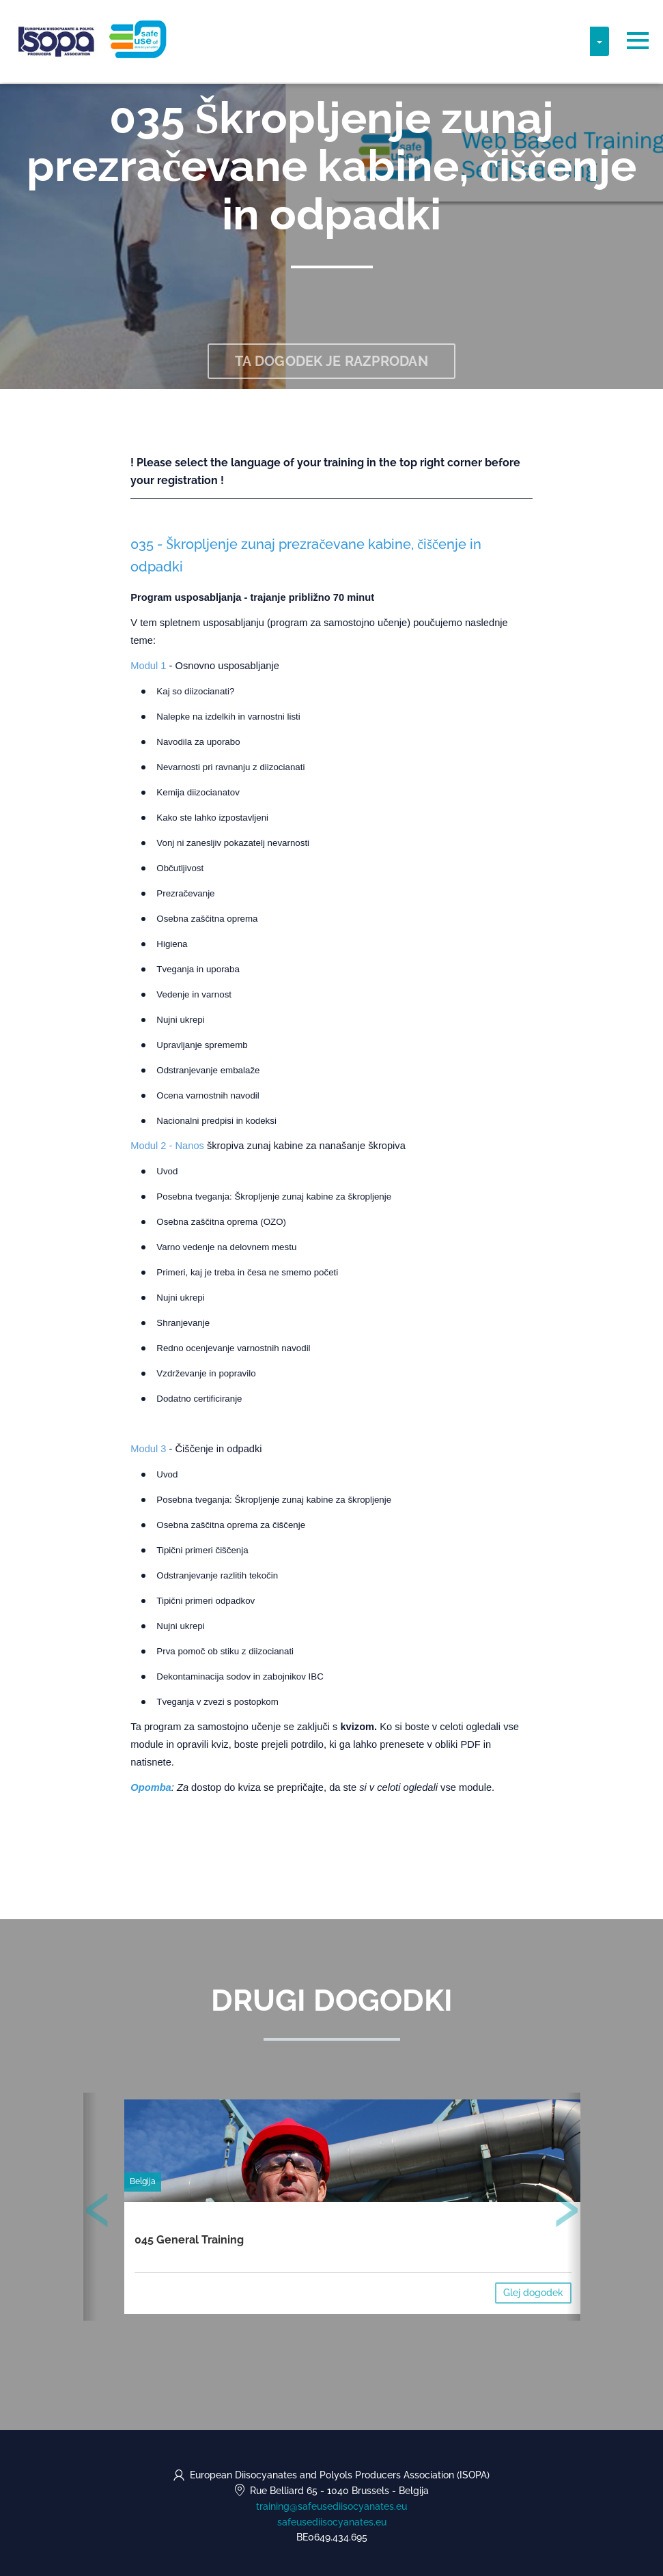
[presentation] (98, 2212)
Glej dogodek (533, 2292)
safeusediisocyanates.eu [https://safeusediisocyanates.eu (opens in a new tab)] (331, 2522)
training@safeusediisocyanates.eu (331, 2506)
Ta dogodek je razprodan (331, 361)
